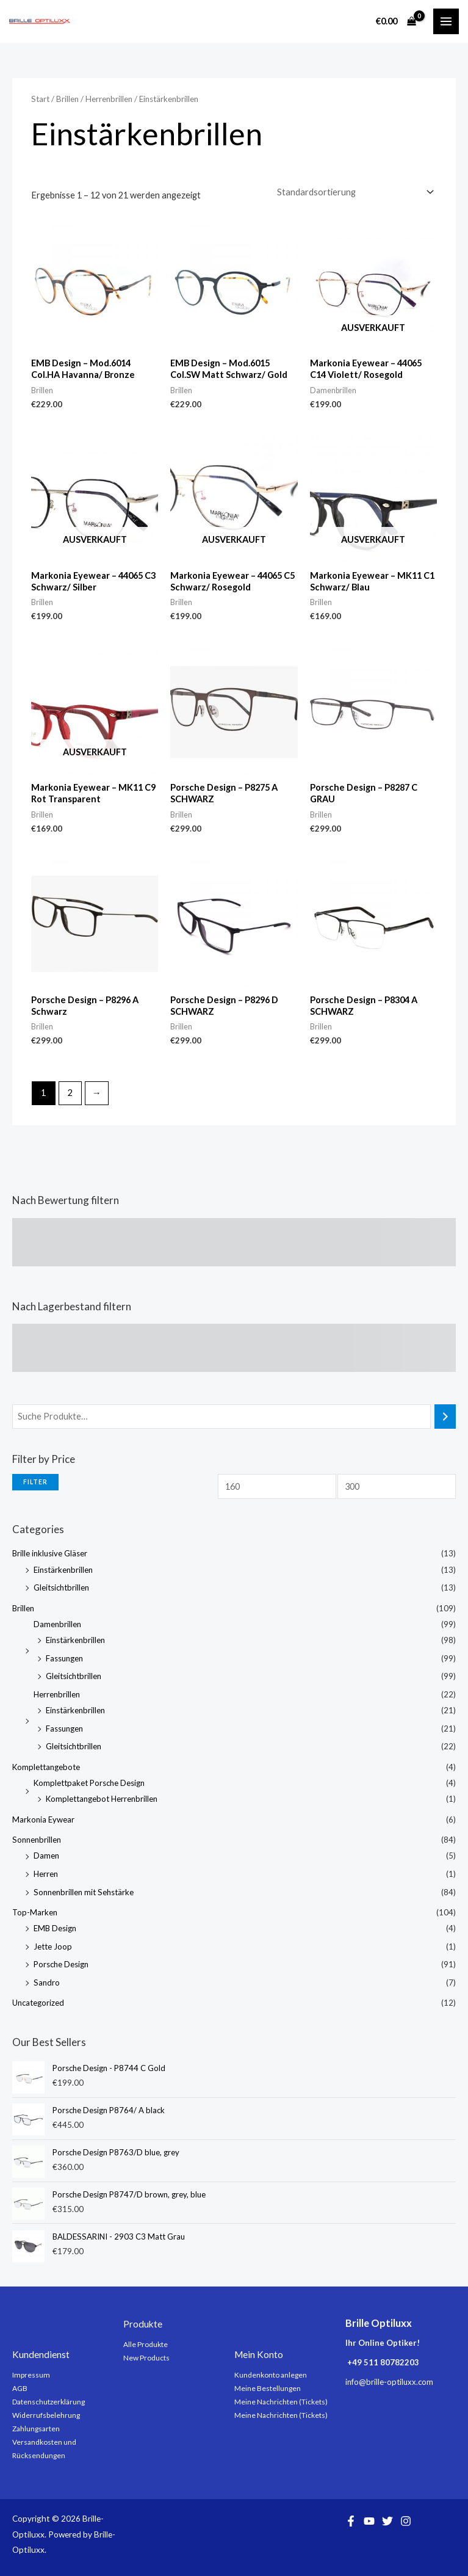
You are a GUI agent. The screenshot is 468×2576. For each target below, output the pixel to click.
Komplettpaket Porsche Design (89, 1783)
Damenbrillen (57, 1624)
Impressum (31, 2374)
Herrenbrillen (57, 1694)
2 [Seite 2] (70, 1092)
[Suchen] (445, 1416)
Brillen (23, 1608)
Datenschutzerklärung (48, 2401)
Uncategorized (38, 2003)
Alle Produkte (145, 2344)
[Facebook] (350, 2521)
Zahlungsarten (36, 2428)
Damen (46, 1855)
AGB (19, 2388)
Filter (35, 1482)
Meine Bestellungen (267, 2388)
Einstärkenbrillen (63, 1570)
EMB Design (55, 1928)
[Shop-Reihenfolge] (354, 192)
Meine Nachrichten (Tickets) (281, 2401)
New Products (146, 2357)
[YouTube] (369, 2521)
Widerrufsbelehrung (46, 2415)
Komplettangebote (46, 1767)
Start (40, 99)
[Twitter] (387, 2521)
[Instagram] (405, 2521)
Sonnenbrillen (36, 1840)
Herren (46, 1874)
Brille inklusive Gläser (49, 1553)
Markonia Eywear (43, 1819)
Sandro (47, 1982)
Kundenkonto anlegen (270, 2374)
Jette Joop (53, 1946)
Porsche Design (61, 1964)
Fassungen (64, 1658)
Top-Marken (34, 1912)
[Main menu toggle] (446, 21)
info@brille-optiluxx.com (389, 2382)
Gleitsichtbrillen (61, 1587)
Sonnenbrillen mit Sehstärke (84, 1892)
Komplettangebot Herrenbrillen (101, 1799)
